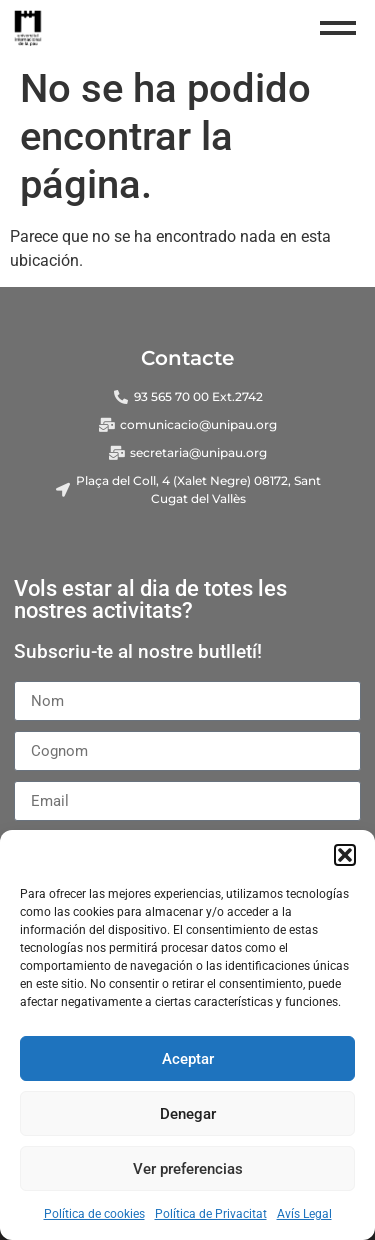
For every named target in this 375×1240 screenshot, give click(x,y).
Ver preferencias (188, 1169)
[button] (345, 855)
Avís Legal (304, 1214)
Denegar (188, 1114)
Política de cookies (94, 1214)
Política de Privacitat (211, 1214)
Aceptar (188, 1059)
